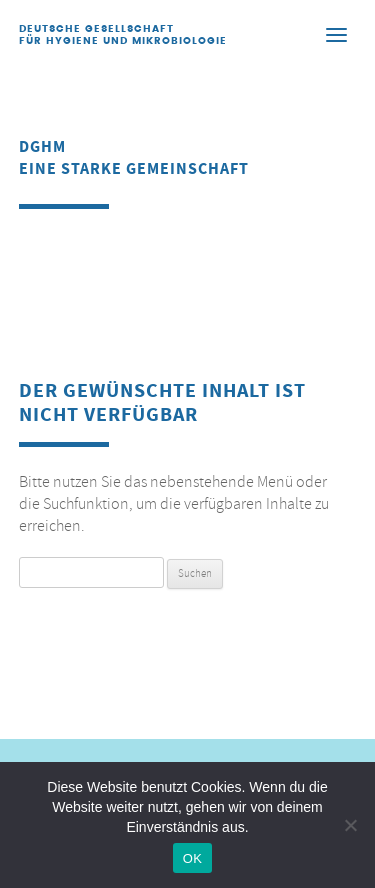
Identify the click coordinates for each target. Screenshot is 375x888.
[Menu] (336, 34)
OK (192, 858)
